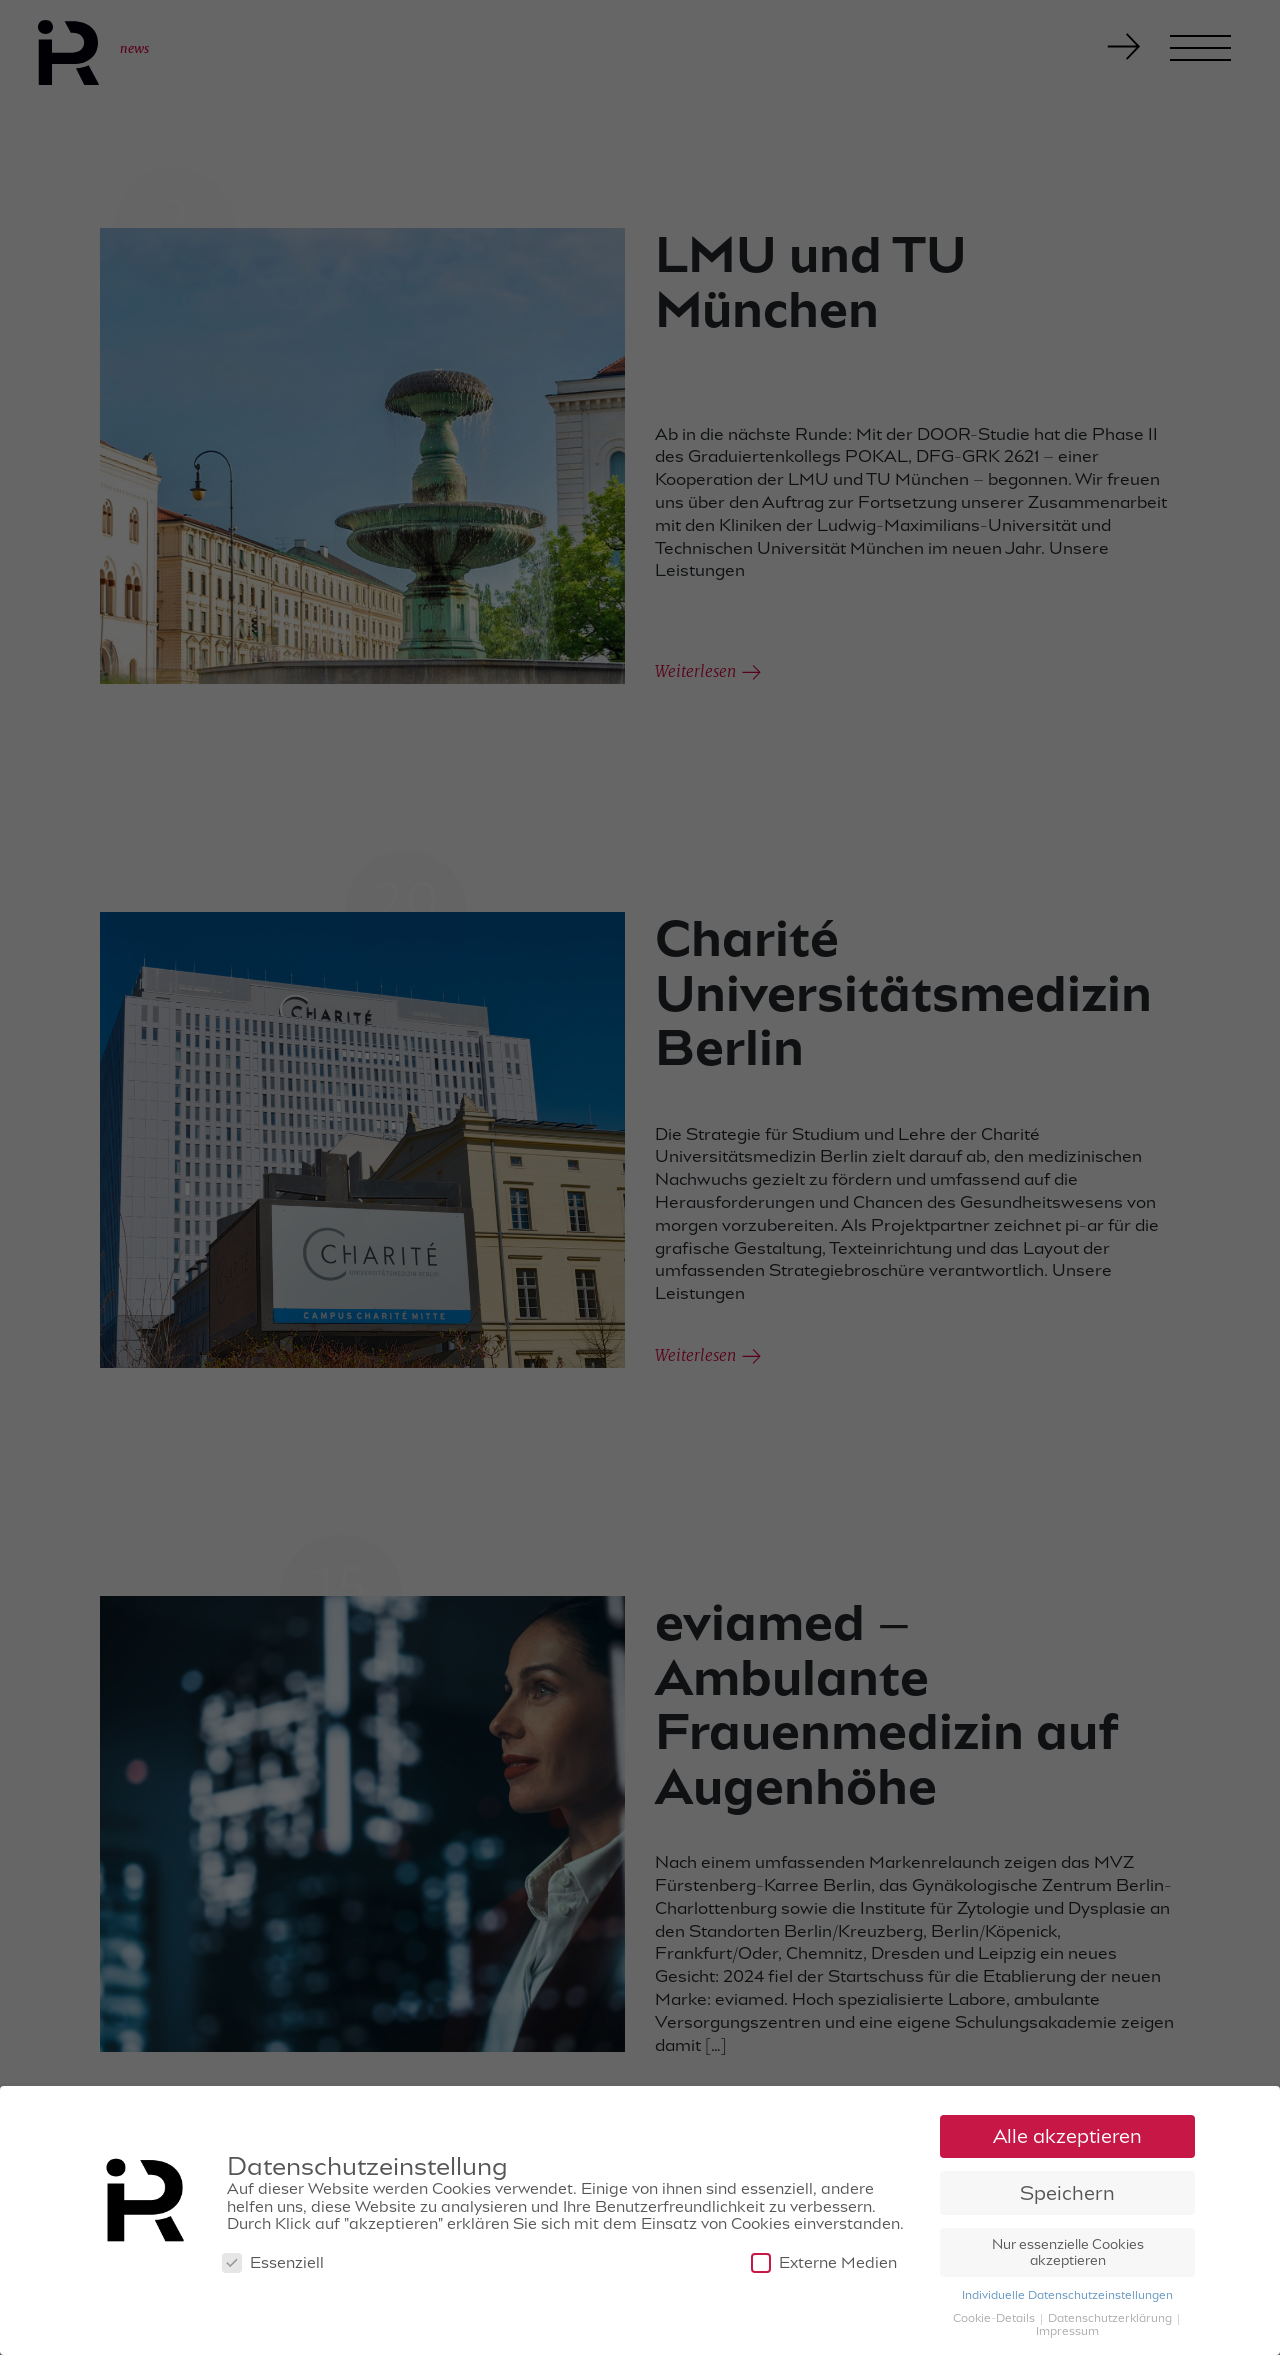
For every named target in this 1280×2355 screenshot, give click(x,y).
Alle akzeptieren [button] (1067, 2137)
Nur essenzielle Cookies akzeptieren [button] (1068, 2254)
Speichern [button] (1067, 2194)
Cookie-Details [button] (995, 2319)
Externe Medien (824, 2264)
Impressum (1067, 2332)
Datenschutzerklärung (1111, 2319)
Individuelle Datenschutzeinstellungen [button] (1067, 2296)
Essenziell (273, 2264)
